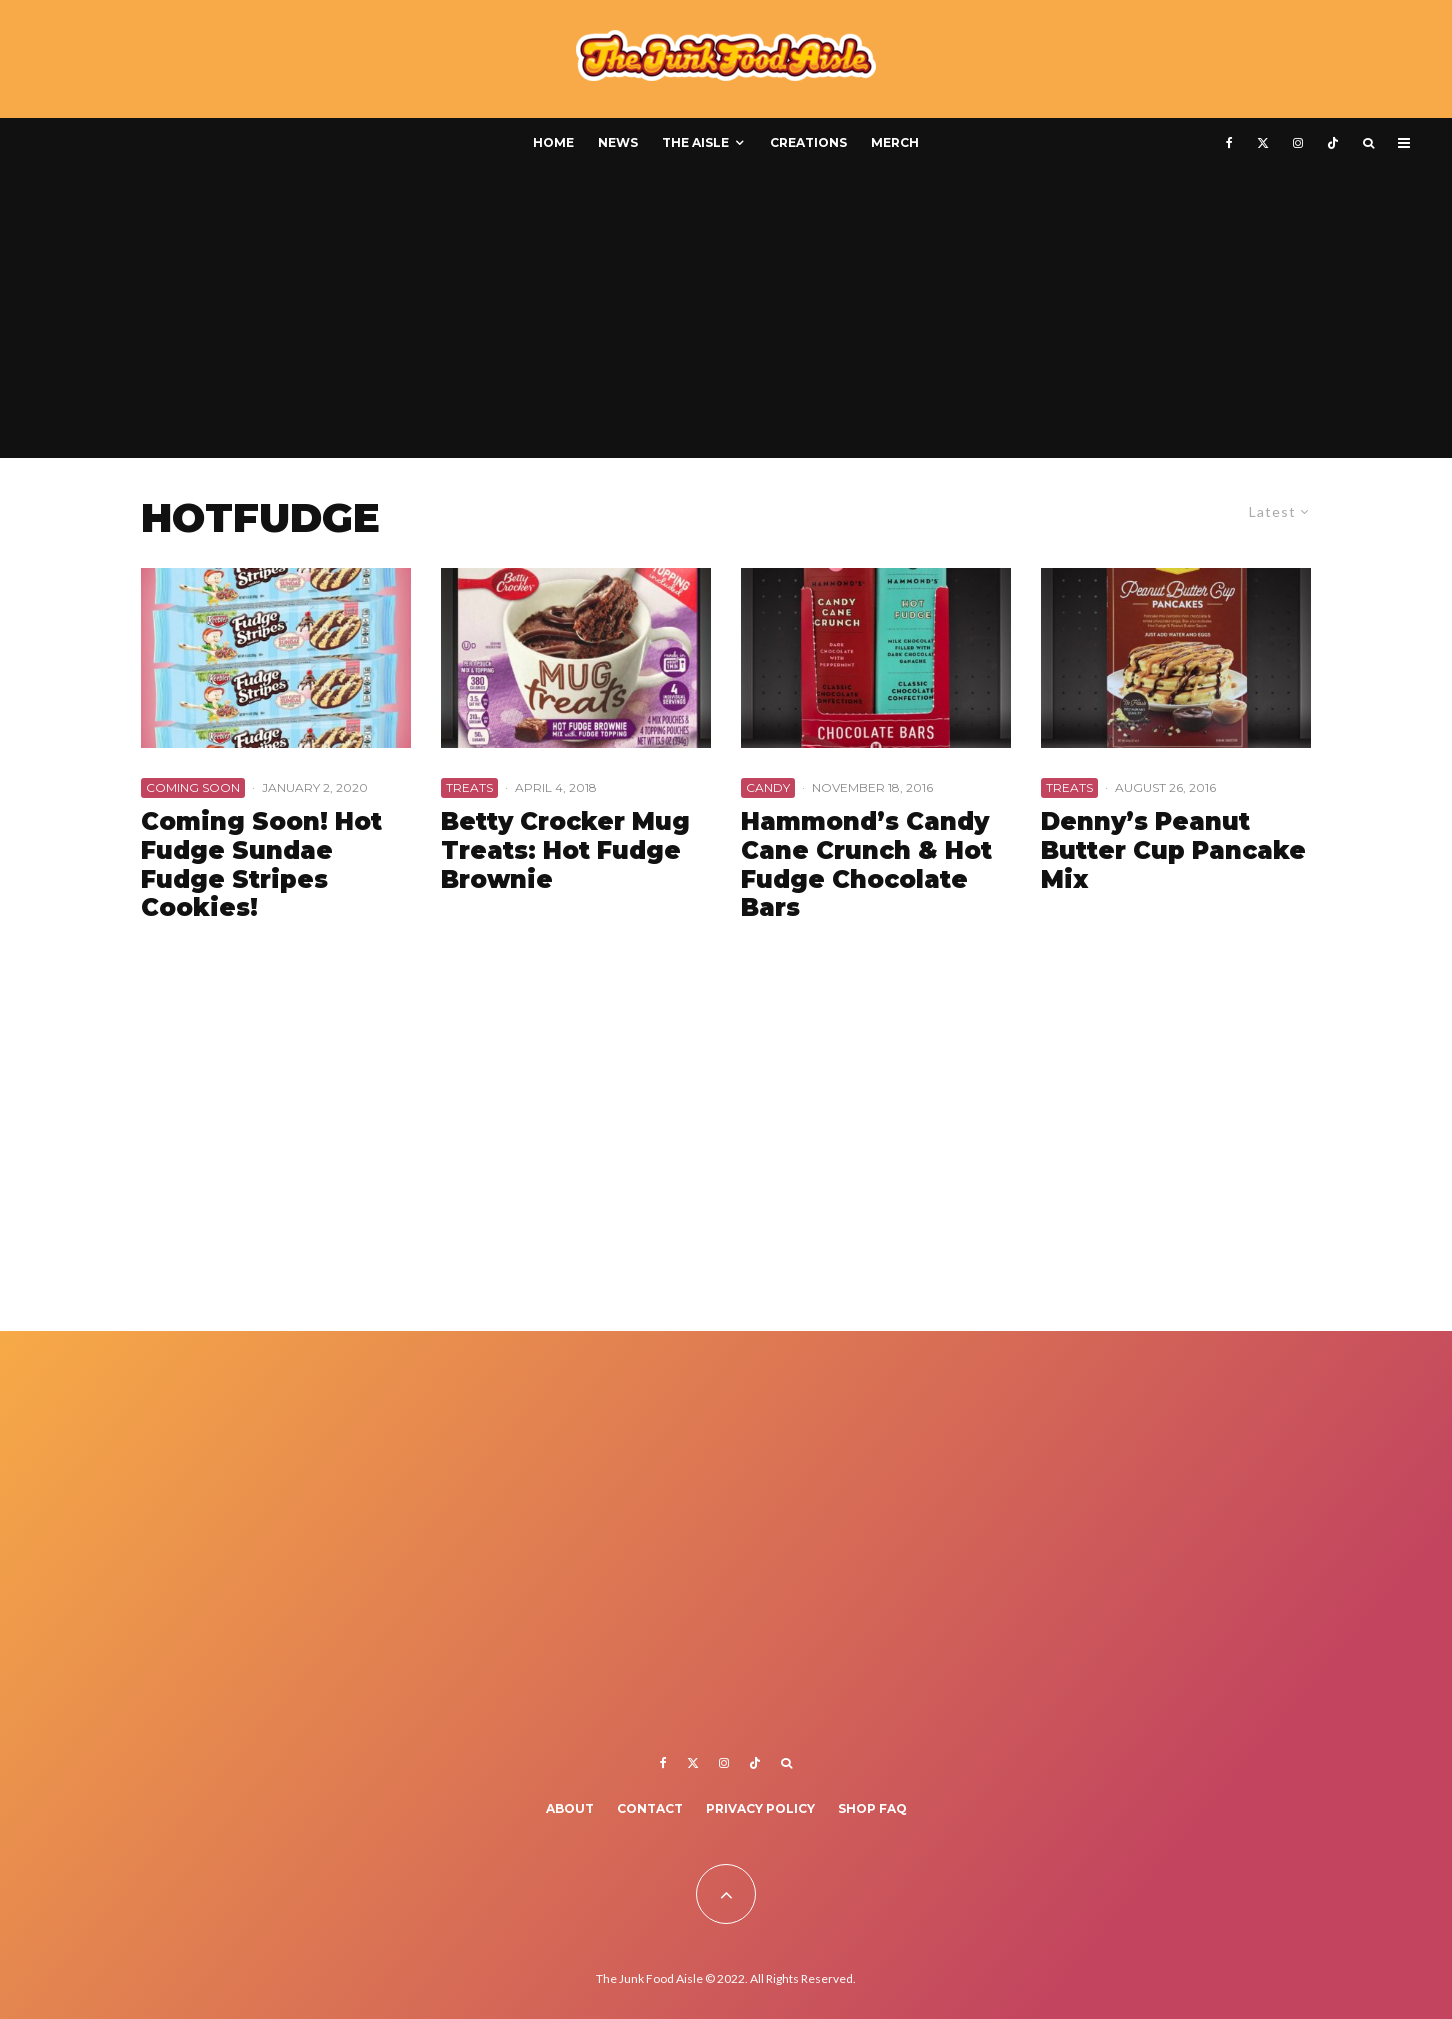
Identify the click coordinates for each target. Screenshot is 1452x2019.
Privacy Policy (760, 1808)
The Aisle (695, 142)
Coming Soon (193, 787)
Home (553, 142)
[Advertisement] (726, 318)
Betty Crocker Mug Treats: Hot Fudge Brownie (565, 851)
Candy (768, 787)
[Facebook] (1229, 143)
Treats (469, 787)
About (570, 1808)
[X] (1263, 143)
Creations (808, 142)
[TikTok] (1333, 143)
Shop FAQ (872, 1808)
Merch (895, 142)
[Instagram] (1298, 143)
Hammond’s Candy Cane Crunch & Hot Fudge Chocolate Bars (866, 865)
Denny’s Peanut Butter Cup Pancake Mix (1173, 851)
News (618, 142)
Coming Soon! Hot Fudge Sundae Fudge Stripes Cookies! (261, 865)
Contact (650, 1808)
